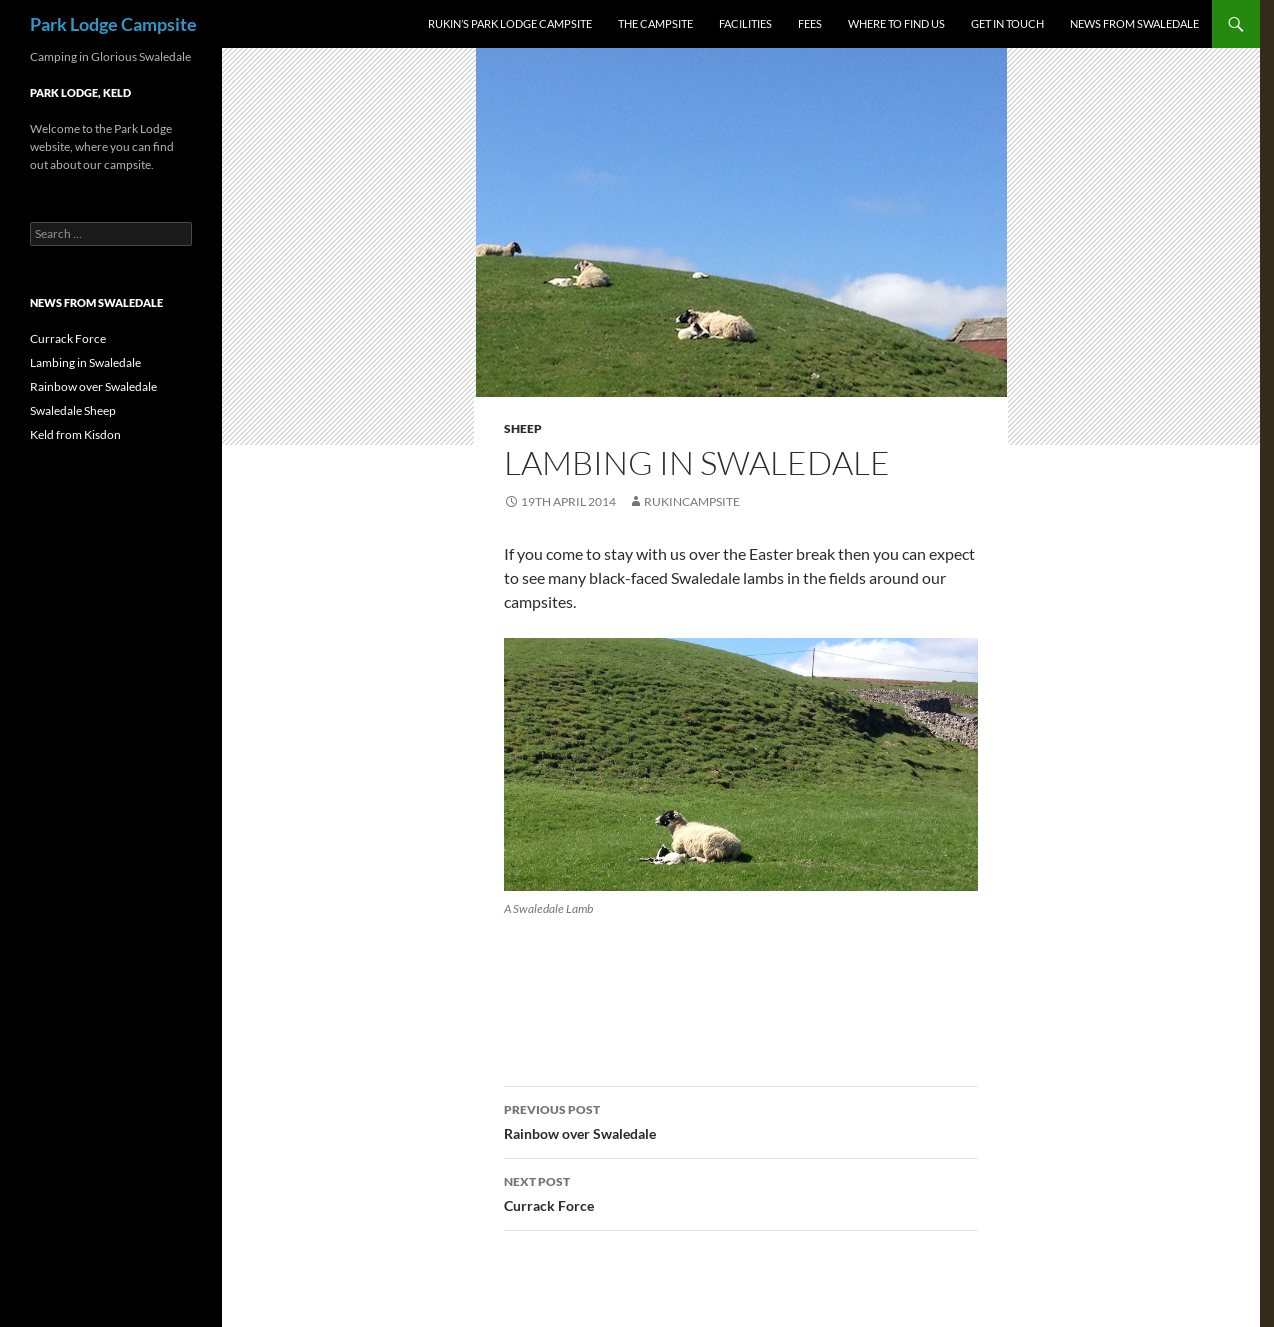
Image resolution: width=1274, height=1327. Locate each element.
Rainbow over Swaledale (741, 1120)
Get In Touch (1007, 23)
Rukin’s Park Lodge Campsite (510, 23)
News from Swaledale (1134, 23)
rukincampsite (692, 501)
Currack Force (741, 1192)
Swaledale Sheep (73, 410)
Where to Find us (896, 23)
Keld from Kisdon (75, 434)
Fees (810, 23)
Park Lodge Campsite (113, 24)
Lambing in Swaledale (85, 362)
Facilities (745, 23)
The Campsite (655, 23)
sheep (523, 428)
